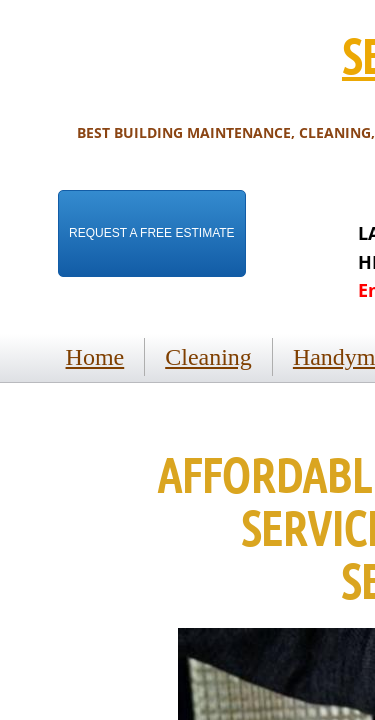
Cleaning (208, 357)
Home (95, 357)
